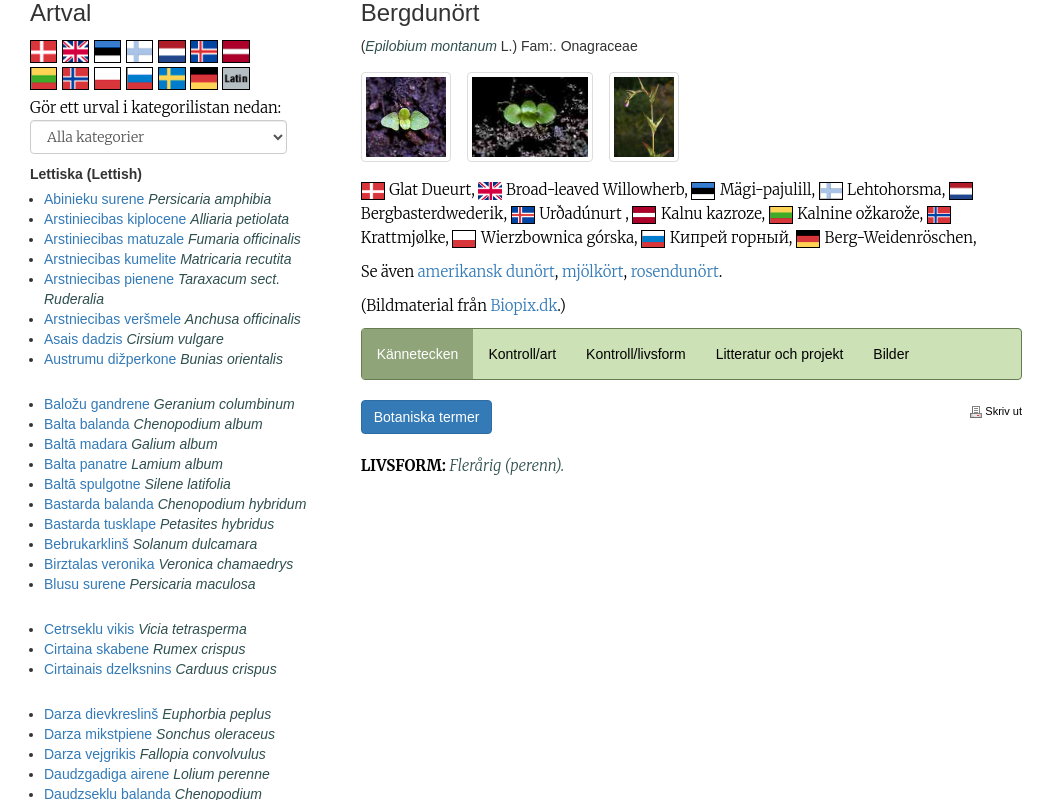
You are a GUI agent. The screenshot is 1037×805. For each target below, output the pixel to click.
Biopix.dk (524, 305)
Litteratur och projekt (780, 354)
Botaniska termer (427, 417)
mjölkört (593, 271)
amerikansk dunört (486, 271)
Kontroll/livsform (636, 354)
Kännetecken (418, 354)
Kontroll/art (522, 354)
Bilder (891, 354)
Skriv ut (996, 411)
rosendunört (675, 271)
